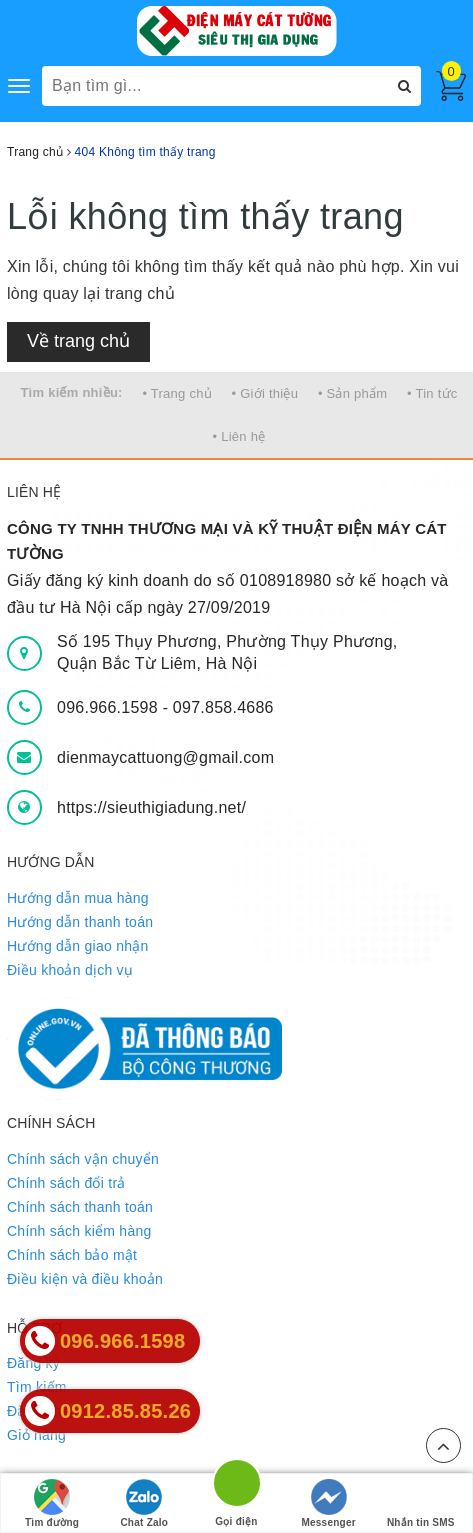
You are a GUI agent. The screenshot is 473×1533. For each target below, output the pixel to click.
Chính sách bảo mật (72, 1255)
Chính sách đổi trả (66, 1183)
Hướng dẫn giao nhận (78, 946)
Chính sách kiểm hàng (79, 1231)
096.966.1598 (110, 707)
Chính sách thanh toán (80, 1207)
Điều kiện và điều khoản (85, 1279)
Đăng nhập (42, 1411)
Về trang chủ (78, 341)
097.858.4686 (223, 707)
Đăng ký (33, 1363)
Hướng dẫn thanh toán (80, 922)
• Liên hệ (239, 436)
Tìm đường (52, 1503)
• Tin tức (432, 393)
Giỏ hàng (36, 1435)
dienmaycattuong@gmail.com (165, 757)
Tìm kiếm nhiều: (71, 392)
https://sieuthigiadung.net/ (151, 807)
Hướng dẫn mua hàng (78, 898)
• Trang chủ (177, 393)
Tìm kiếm (37, 1387)
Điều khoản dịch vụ (70, 970)
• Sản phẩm (352, 393)
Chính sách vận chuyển (83, 1159)
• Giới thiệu (265, 393)
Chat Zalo (144, 1503)
